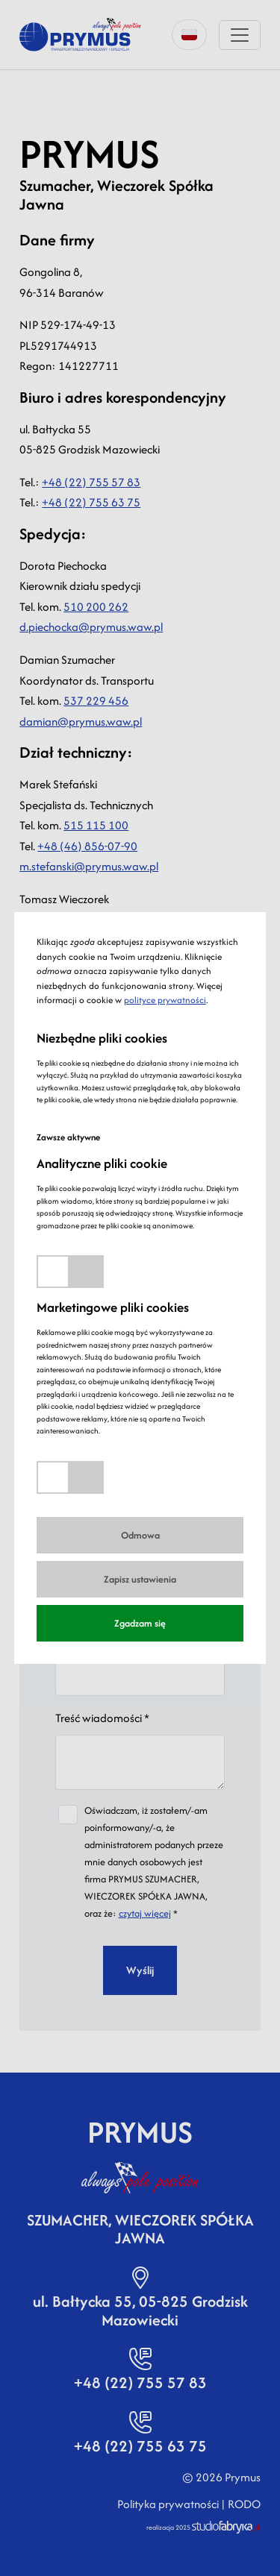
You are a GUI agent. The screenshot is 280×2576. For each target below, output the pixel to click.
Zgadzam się (140, 1623)
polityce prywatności (165, 999)
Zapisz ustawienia (140, 1579)
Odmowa (140, 1535)
